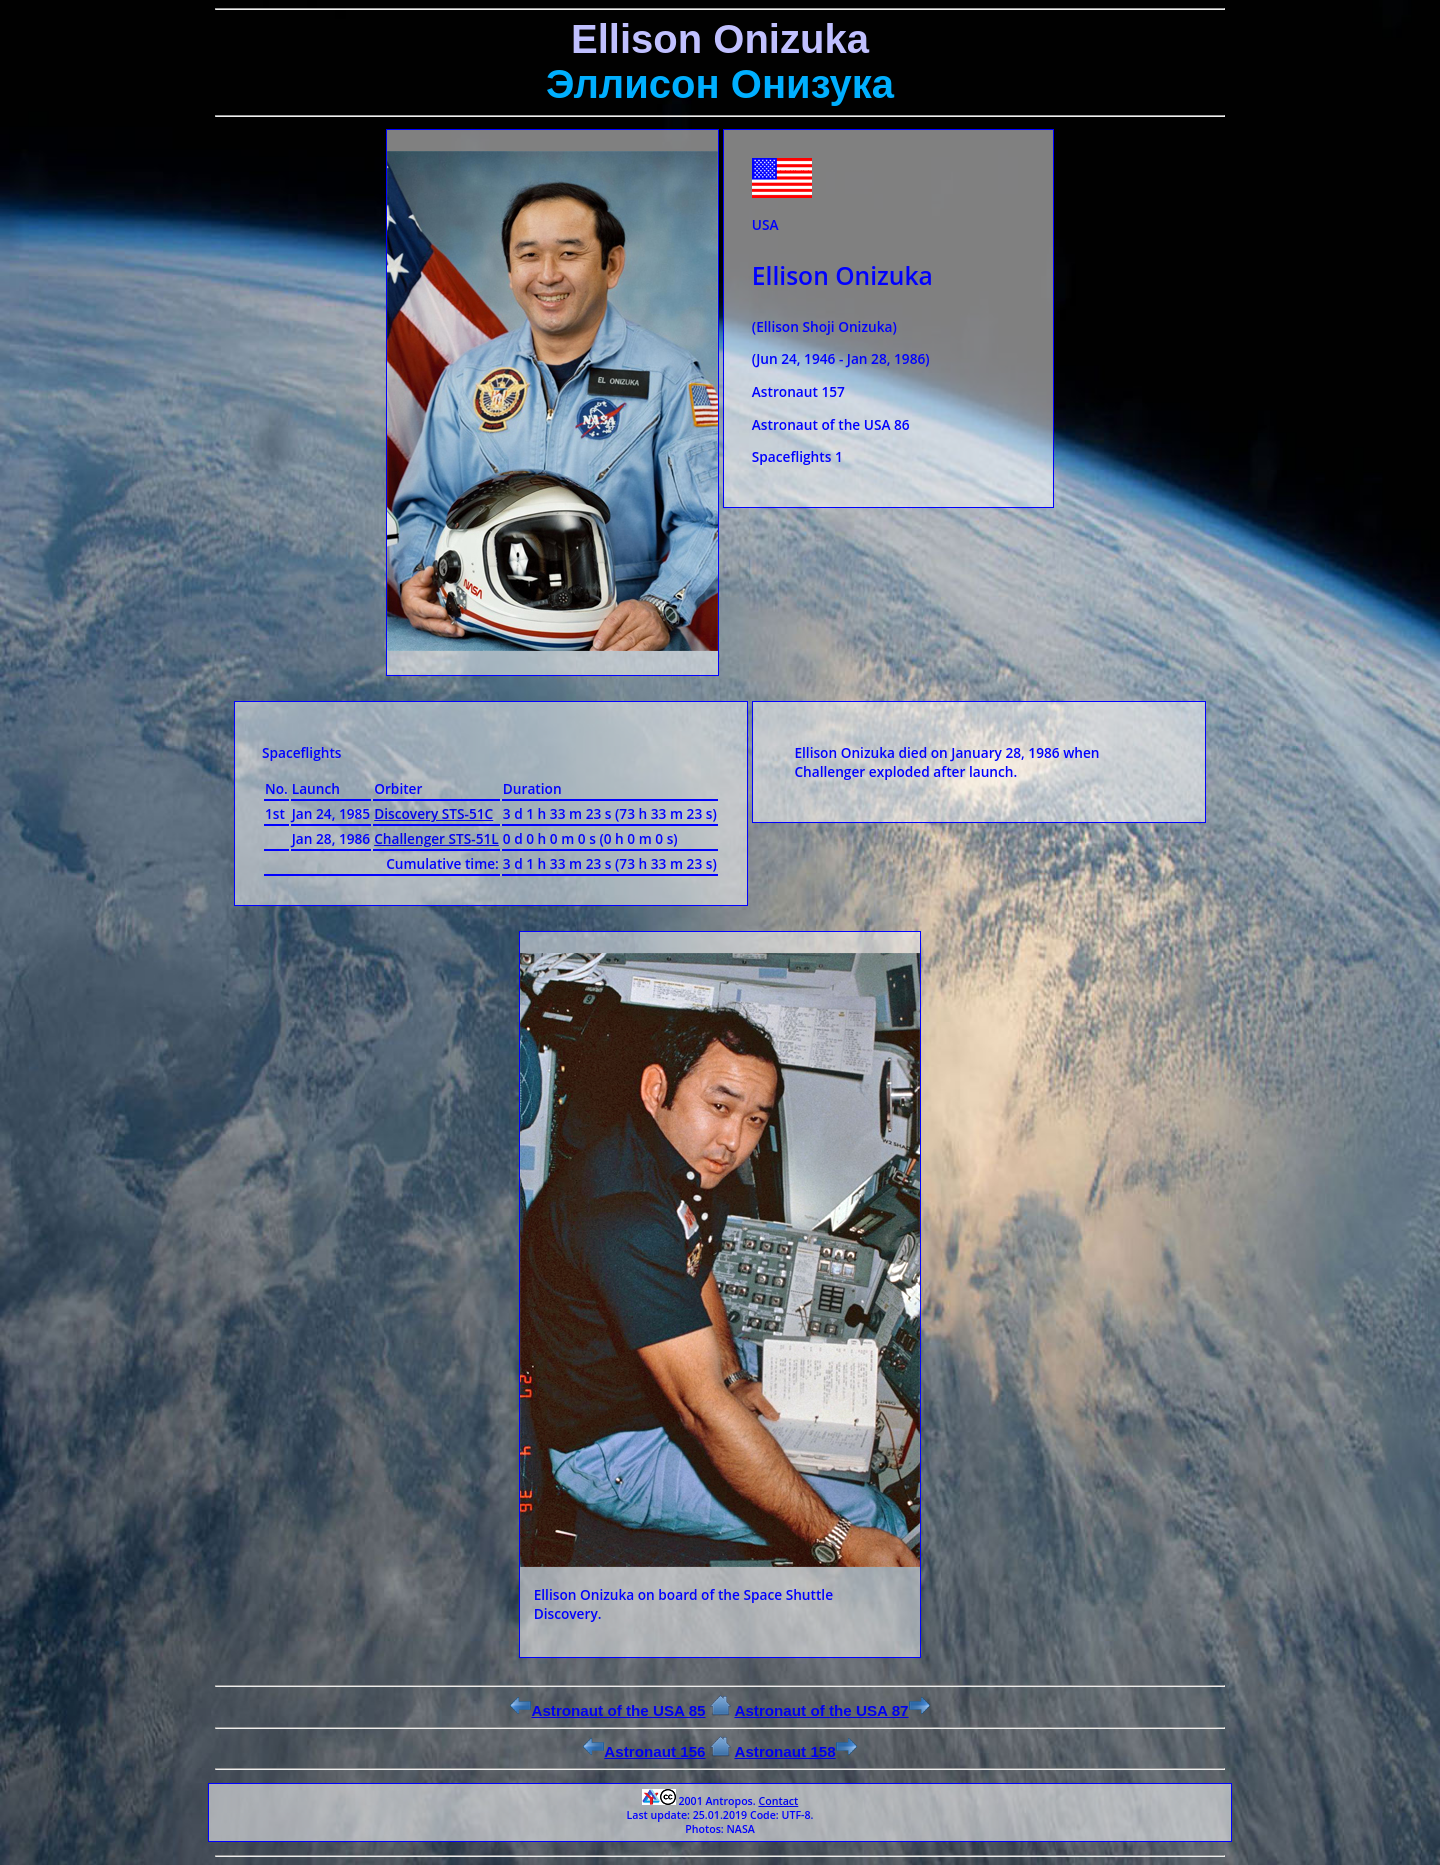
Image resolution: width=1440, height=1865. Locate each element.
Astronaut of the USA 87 (831, 1710)
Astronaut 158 (795, 1751)
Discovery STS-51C (433, 813)
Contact (778, 1801)
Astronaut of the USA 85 (607, 1710)
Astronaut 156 (644, 1751)
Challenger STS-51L (436, 838)
